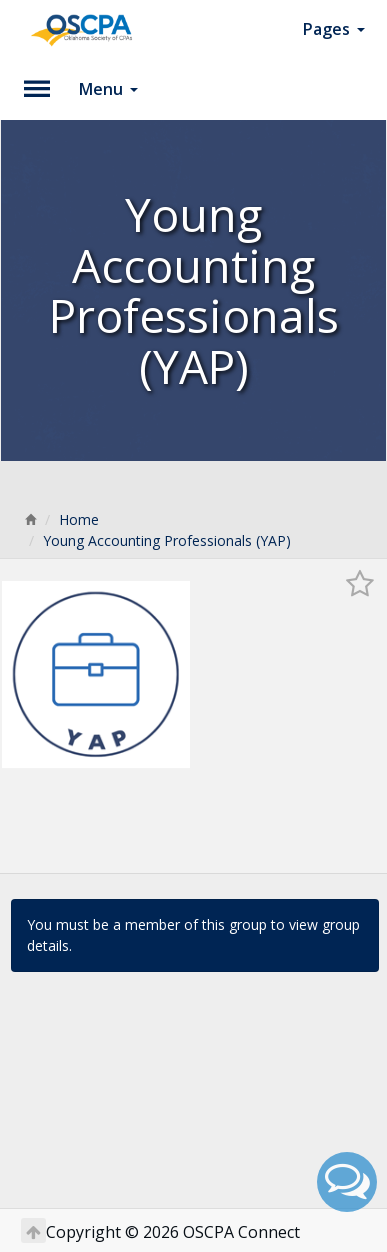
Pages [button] (334, 29)
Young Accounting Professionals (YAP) (167, 540)
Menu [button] (108, 89)
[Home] (30, 519)
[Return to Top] (33, 1230)
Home (79, 519)
